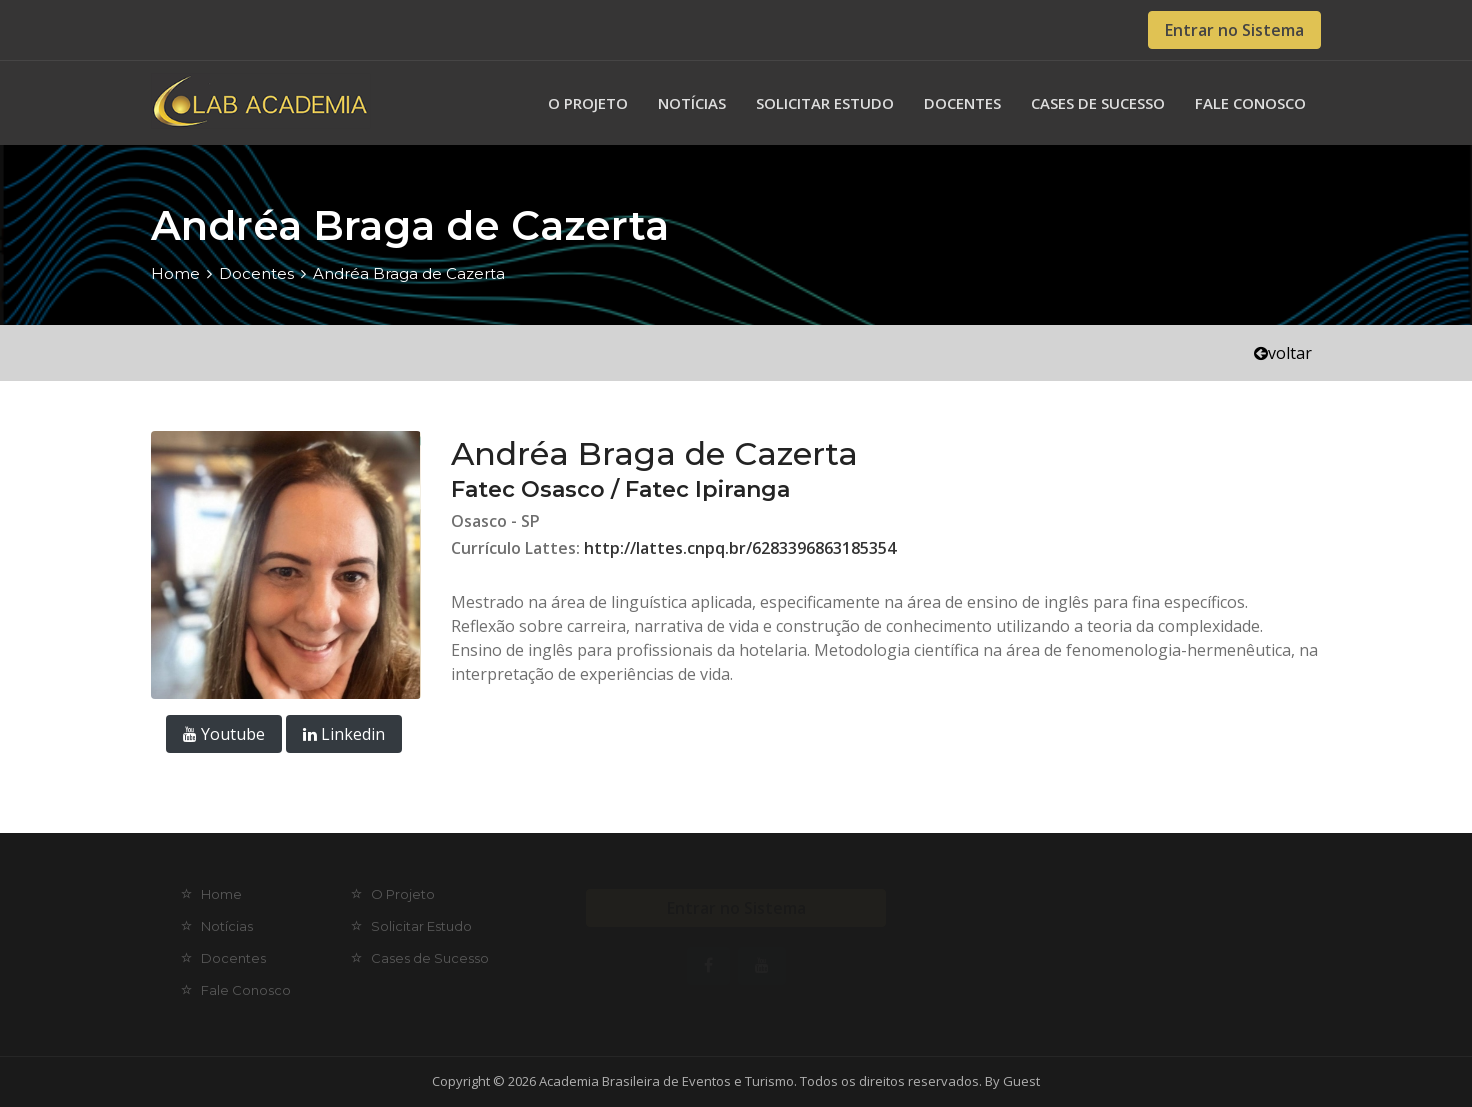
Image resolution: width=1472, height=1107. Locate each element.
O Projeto (588, 103)
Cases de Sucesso (1098, 103)
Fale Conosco (1250, 103)
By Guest (1012, 1081)
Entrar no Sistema (1234, 30)
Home (175, 273)
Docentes (962, 103)
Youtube (224, 734)
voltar (1283, 353)
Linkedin (344, 734)
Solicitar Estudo (825, 103)
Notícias (692, 103)
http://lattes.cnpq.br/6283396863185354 (740, 548)
